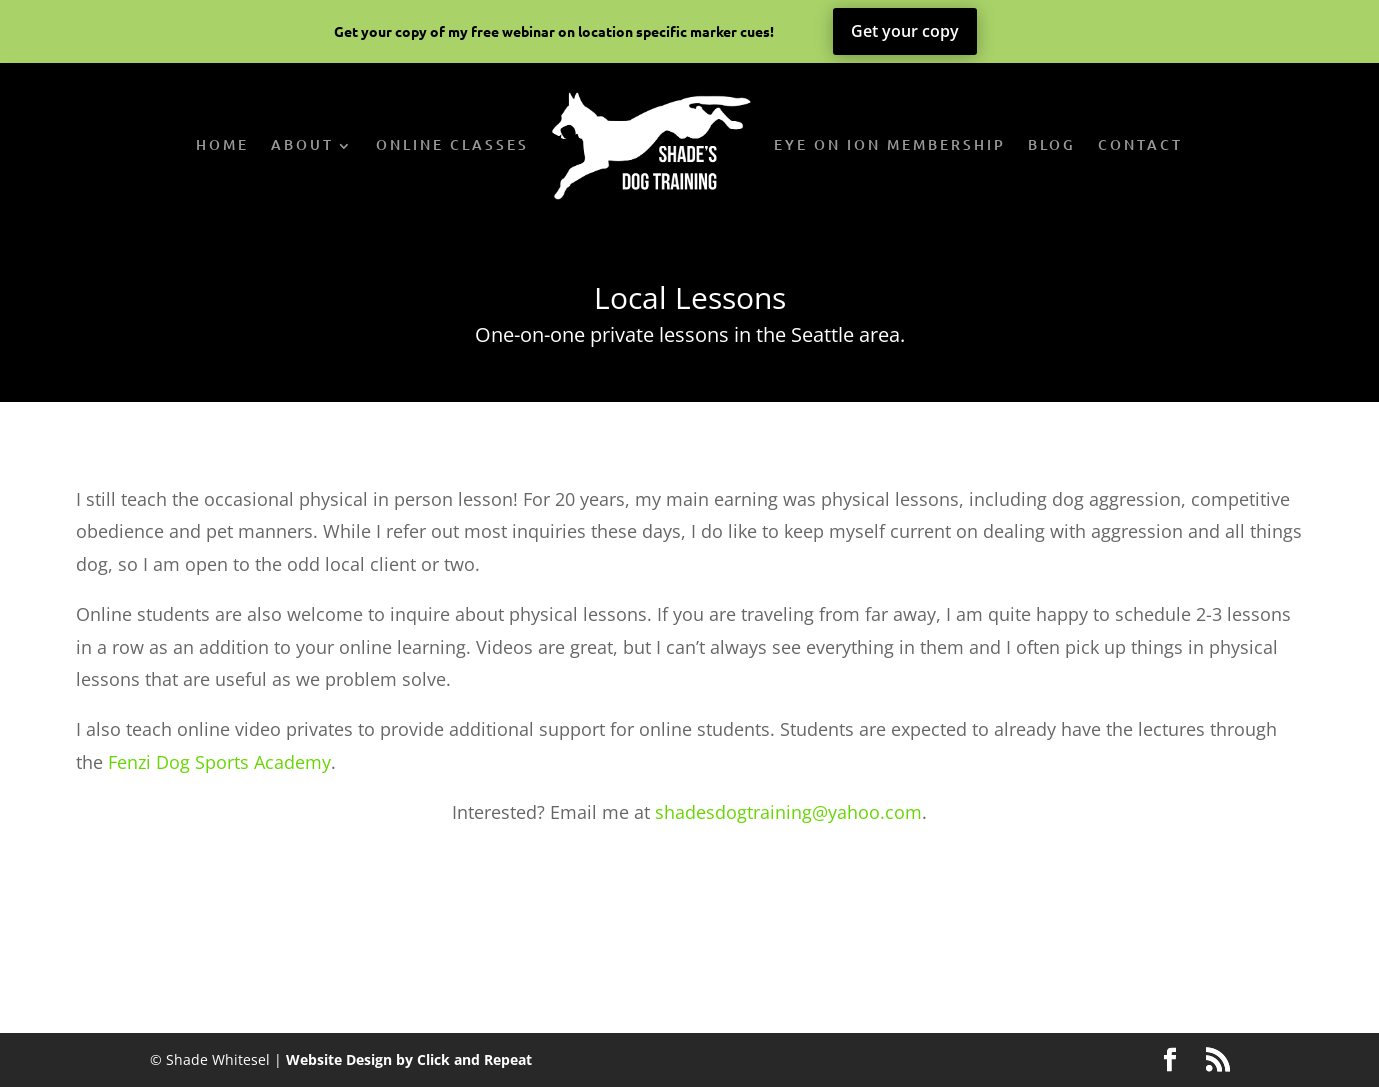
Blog (1052, 144)
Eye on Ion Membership (890, 144)
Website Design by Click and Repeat (409, 1059)
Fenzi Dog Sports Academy (219, 762)
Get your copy (905, 31)
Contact (1140, 144)
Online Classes (452, 144)
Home (222, 144)
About (302, 144)
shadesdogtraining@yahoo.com (788, 812)
